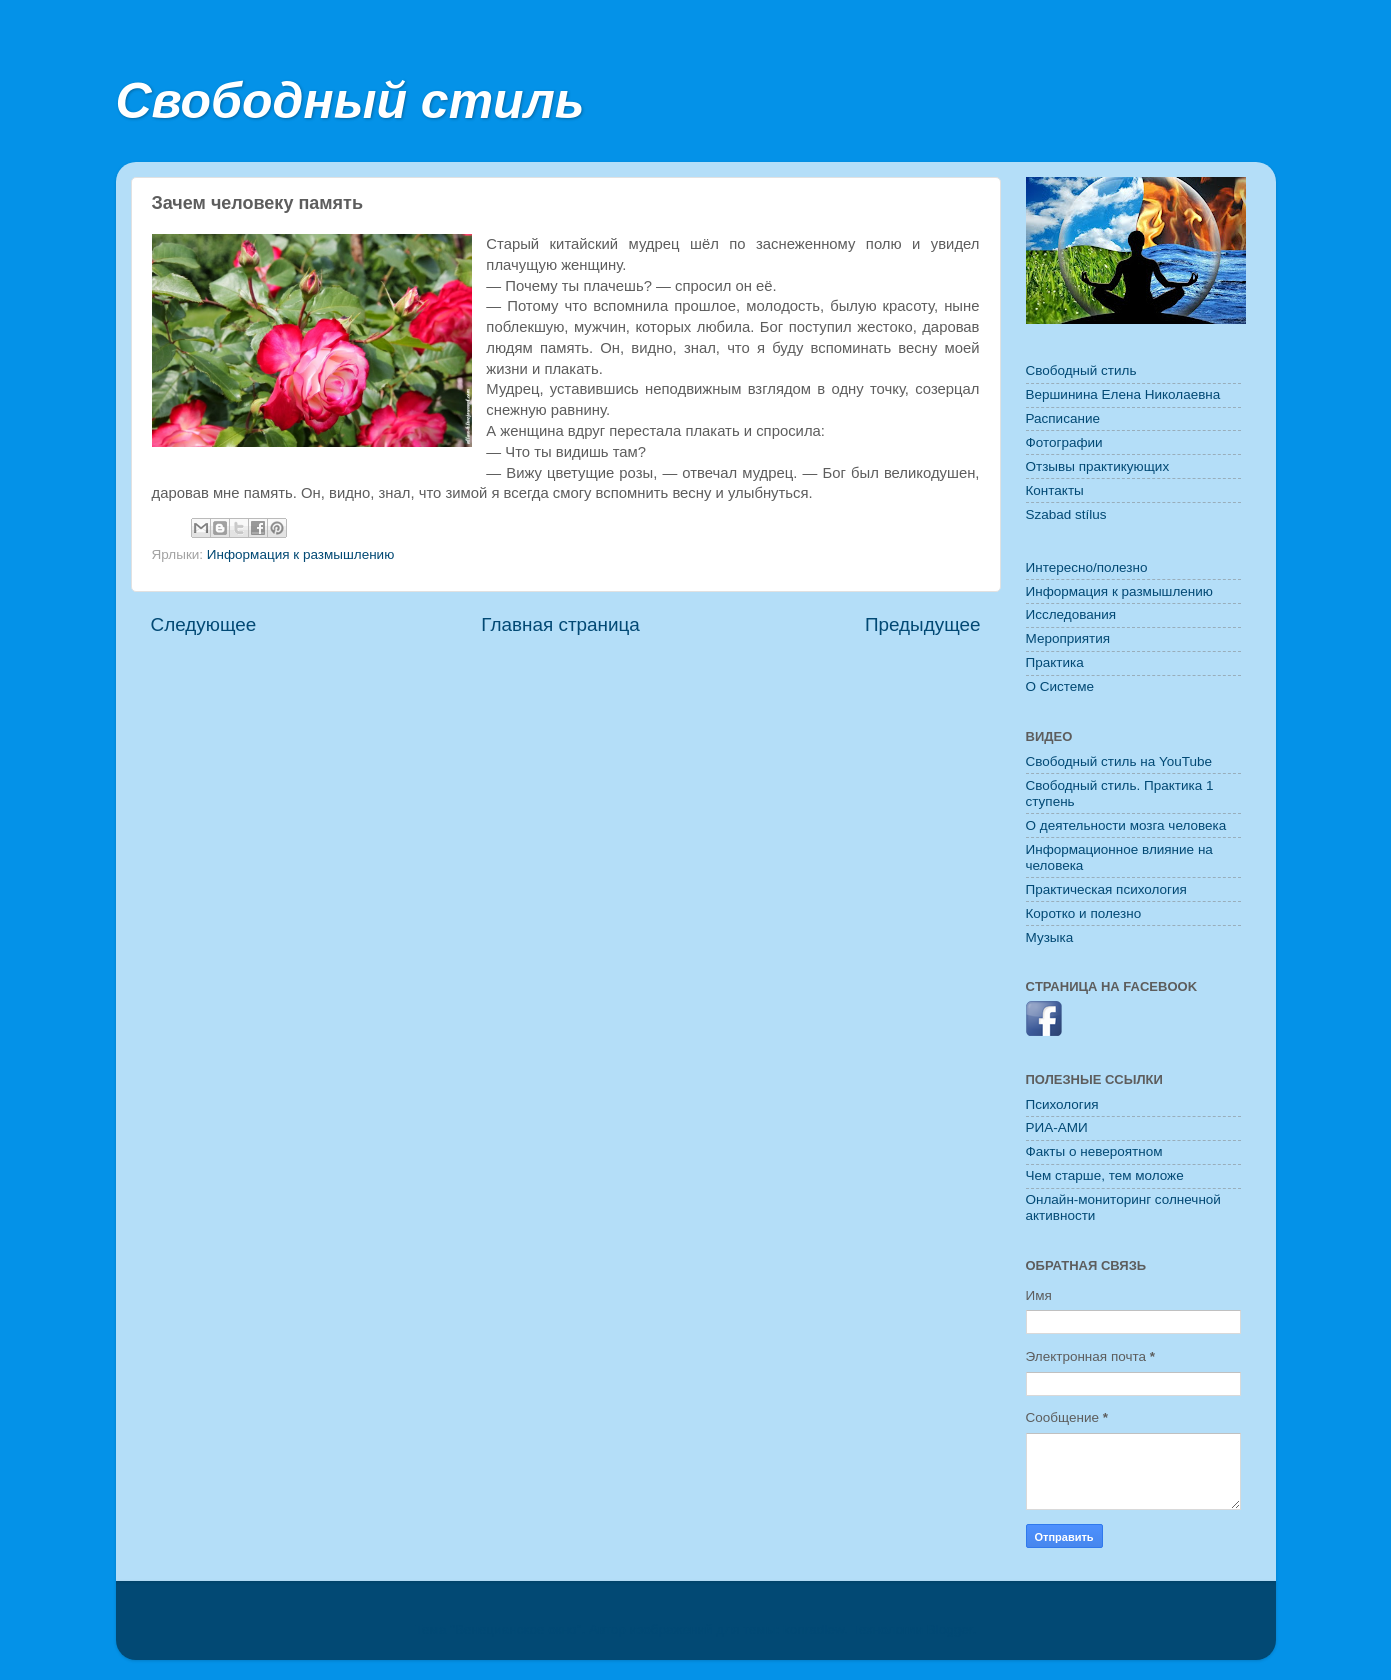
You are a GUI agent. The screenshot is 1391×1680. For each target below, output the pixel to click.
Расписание (1063, 418)
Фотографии (1064, 442)
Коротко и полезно (1084, 913)
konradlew (813, 1629)
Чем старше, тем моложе (1105, 1175)
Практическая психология (1106, 889)
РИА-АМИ (1057, 1127)
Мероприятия (1068, 638)
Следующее (204, 624)
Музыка (1050, 937)
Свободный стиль (350, 101)
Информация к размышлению (300, 554)
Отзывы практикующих (1098, 466)
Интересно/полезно (1087, 567)
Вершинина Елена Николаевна (1123, 394)
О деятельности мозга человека (1126, 825)
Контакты (1055, 490)
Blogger (950, 1629)
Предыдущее (923, 624)
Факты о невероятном (1094, 1151)
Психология (1062, 1104)
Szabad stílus (1066, 514)
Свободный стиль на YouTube (1119, 761)
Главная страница (560, 624)
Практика (1055, 662)
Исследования (1071, 614)
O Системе (1060, 686)
